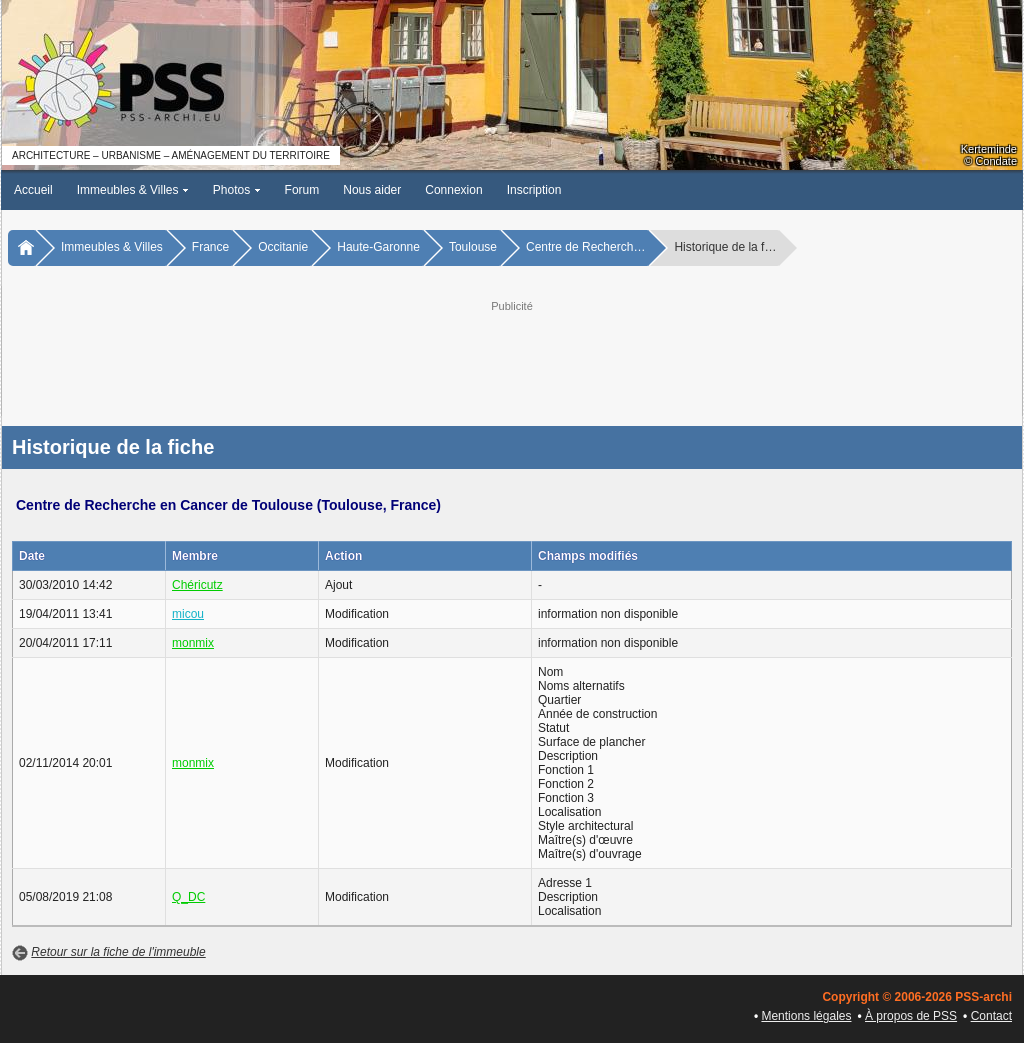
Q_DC (188, 897)
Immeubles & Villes (133, 190)
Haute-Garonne (378, 247)
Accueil (33, 190)
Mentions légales (806, 1016)
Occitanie (283, 247)
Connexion (453, 190)
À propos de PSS (911, 1016)
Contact (991, 1016)
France (210, 247)
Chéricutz (197, 585)
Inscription (534, 190)
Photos (237, 190)
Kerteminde (989, 149)
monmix (193, 643)
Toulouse (473, 247)
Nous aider (372, 190)
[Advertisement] (512, 361)
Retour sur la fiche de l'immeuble (118, 952)
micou (188, 614)
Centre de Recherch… (585, 247)
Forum (302, 190)
